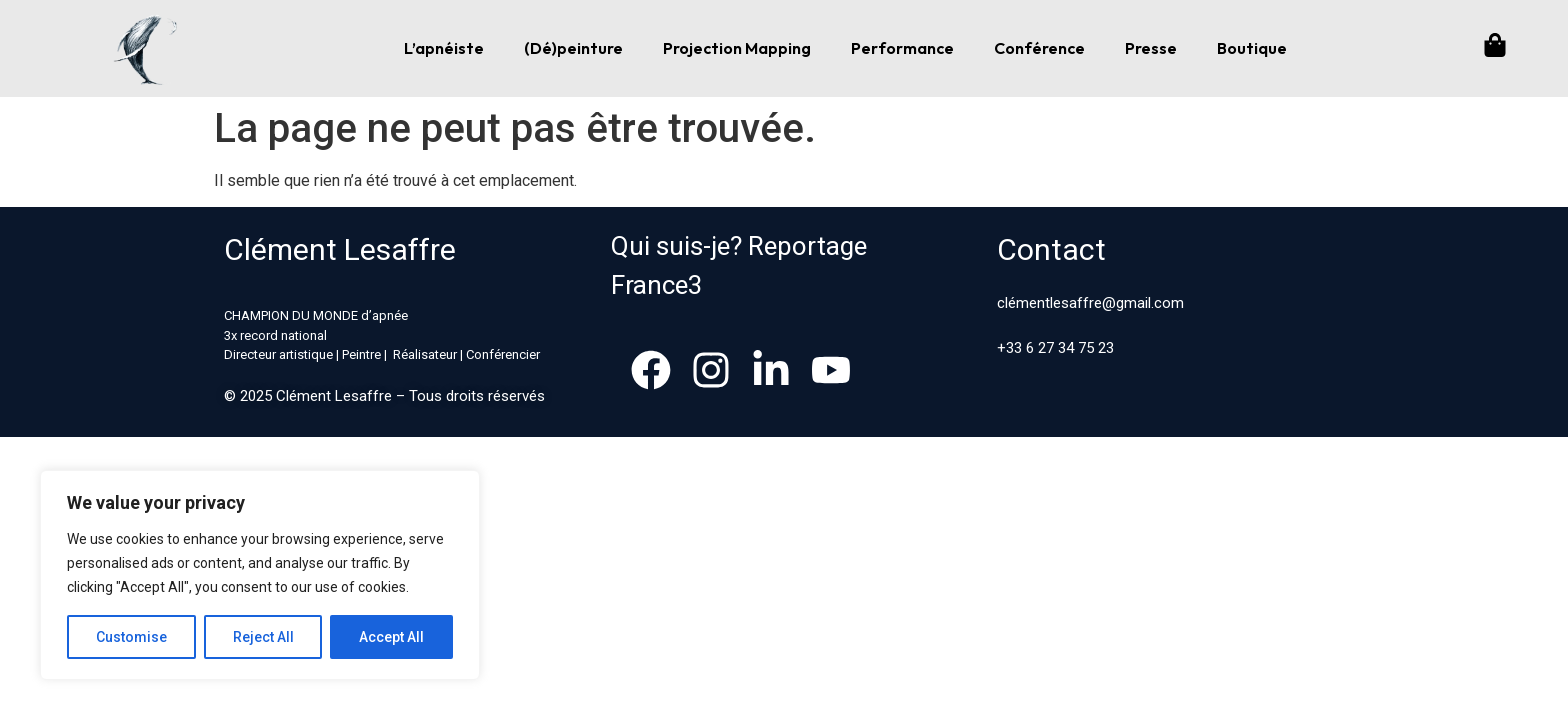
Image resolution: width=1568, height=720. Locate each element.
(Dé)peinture (573, 48)
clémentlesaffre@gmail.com (1090, 303)
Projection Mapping (737, 48)
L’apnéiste (444, 48)
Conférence (1039, 48)
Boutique (1252, 48)
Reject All (263, 637)
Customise (131, 637)
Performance (902, 48)
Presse (1151, 48)
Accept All (391, 637)
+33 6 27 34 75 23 (1055, 348)
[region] (260, 575)
